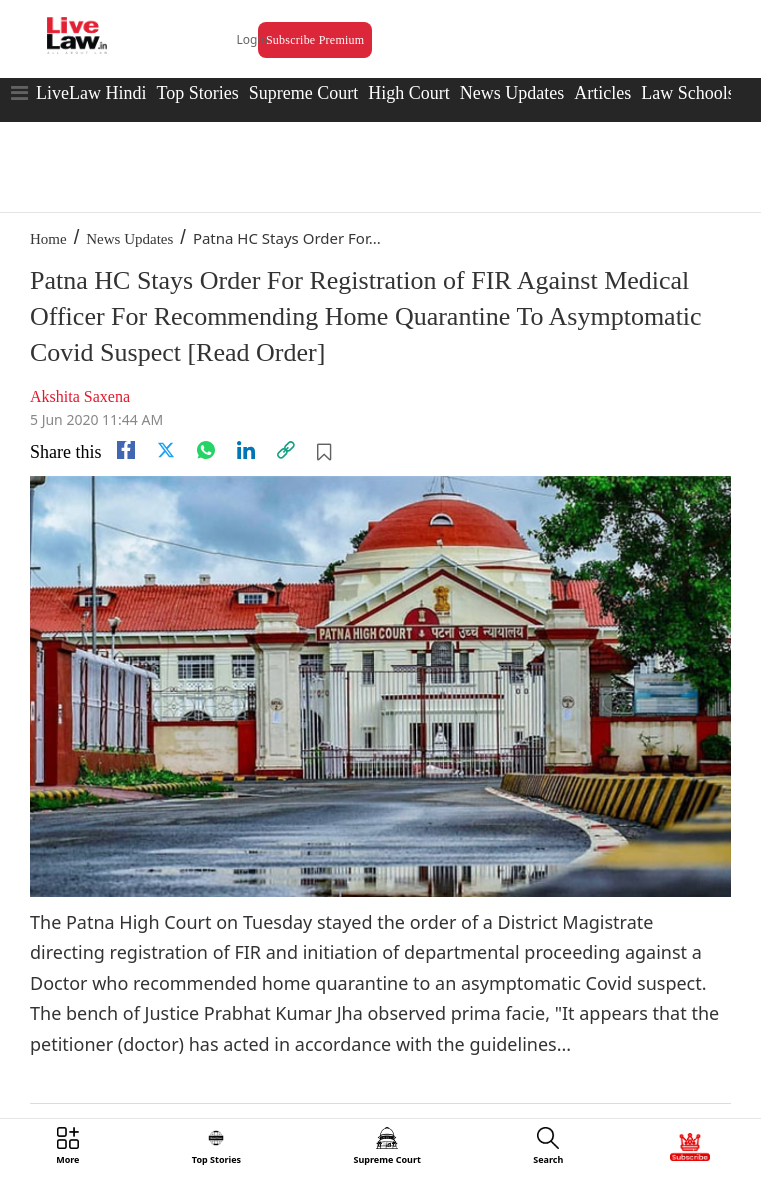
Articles (602, 93)
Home (48, 239)
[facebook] (126, 450)
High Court (409, 93)
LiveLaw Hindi (91, 93)
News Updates (512, 93)
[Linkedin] (246, 450)
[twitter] (166, 450)
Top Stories (197, 93)
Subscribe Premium (315, 40)
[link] (286, 450)
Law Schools (688, 93)
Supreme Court (304, 93)
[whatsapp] (206, 450)
